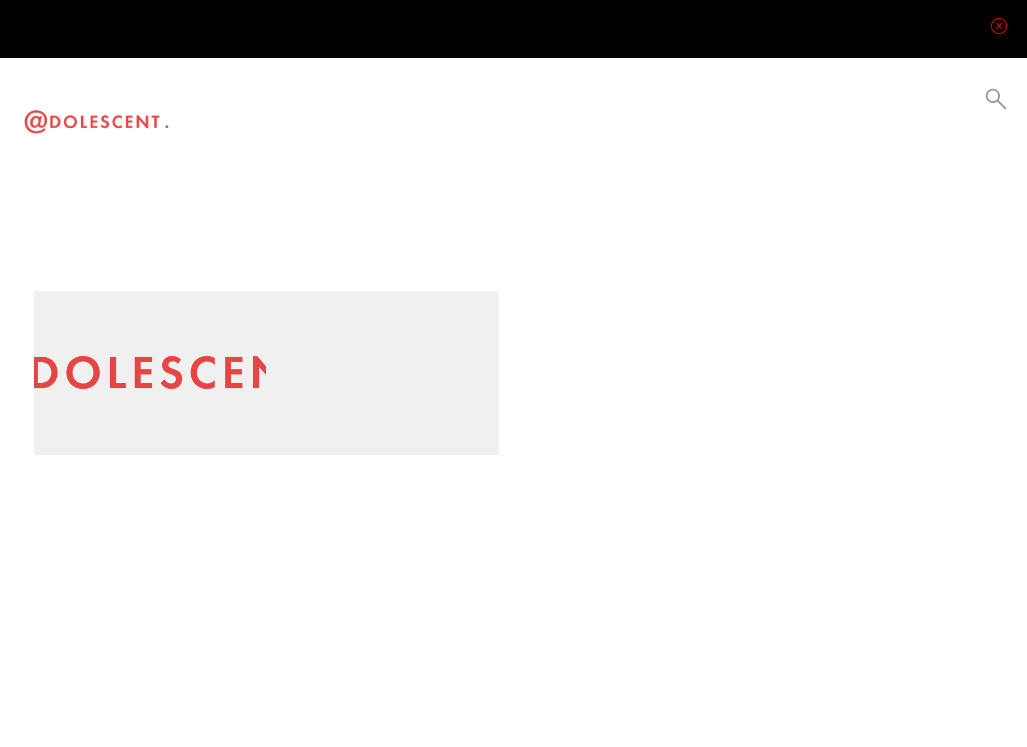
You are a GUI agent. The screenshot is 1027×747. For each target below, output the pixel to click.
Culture (353, 117)
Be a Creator (479, 117)
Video (242, 117)
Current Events (394, 117)
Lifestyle (315, 117)
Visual (278, 117)
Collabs (434, 117)
